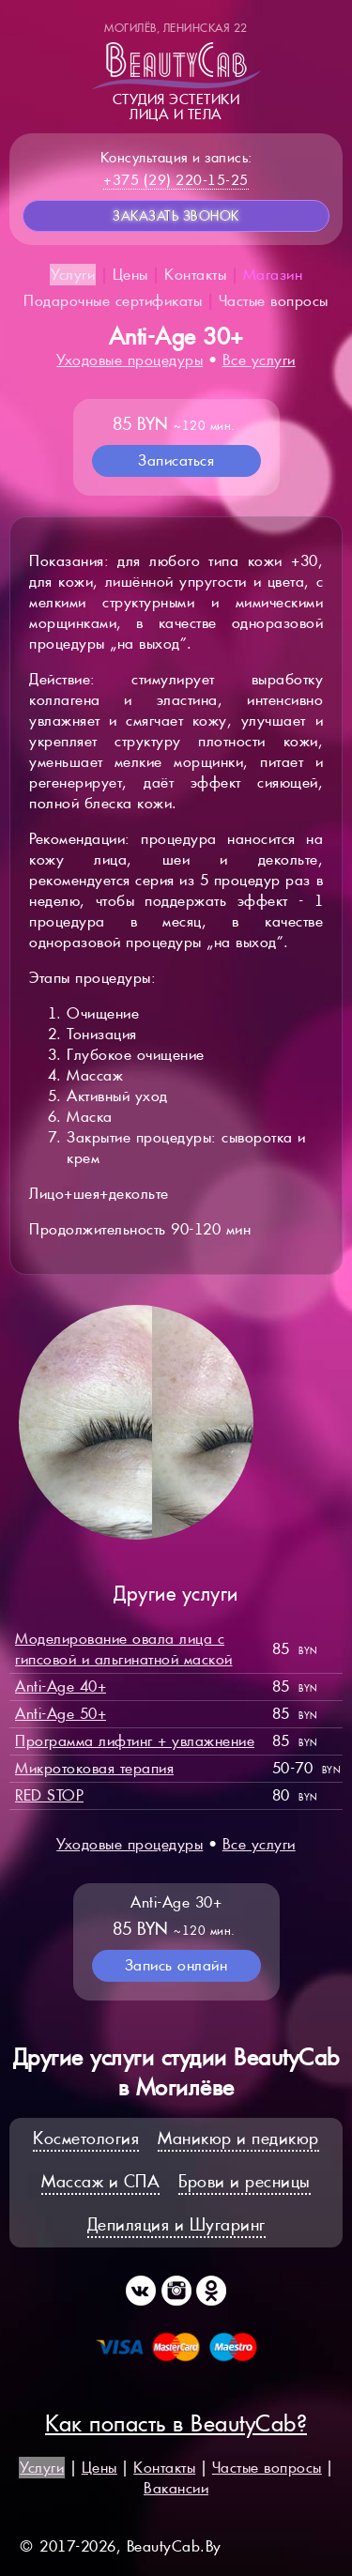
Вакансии (176, 2488)
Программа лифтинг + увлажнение (134, 1741)
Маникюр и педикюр (238, 2138)
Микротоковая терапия (94, 1768)
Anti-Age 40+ (60, 1686)
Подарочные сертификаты (112, 301)
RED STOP (49, 1795)
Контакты (195, 274)
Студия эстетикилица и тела (176, 71)
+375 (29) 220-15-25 (176, 180)
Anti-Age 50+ (60, 1714)
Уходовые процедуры (129, 360)
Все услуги (259, 360)
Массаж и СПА (100, 2181)
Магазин (273, 274)
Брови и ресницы (244, 2181)
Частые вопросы (274, 301)
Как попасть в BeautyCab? (176, 2423)
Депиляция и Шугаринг (176, 2224)
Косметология (86, 2138)
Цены (130, 274)
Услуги (73, 274)
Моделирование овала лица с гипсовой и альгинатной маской (124, 1649)
